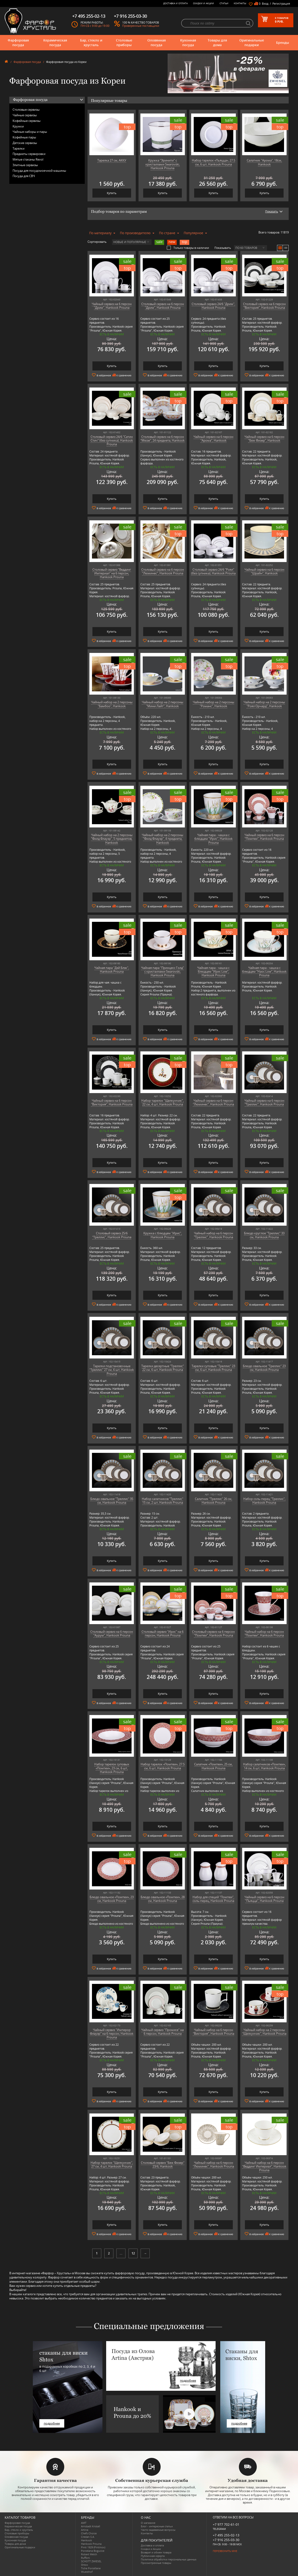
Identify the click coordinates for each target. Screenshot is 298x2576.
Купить (111, 193)
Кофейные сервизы (27, 121)
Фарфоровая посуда (18, 42)
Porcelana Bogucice (92, 2550)
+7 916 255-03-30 (226, 2540)
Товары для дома (217, 42)
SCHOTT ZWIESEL (91, 2561)
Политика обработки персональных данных (168, 2559)
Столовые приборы (124, 42)
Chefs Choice (89, 2533)
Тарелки (18, 148)
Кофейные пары (24, 137)
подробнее (52, 2423)
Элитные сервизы (25, 165)
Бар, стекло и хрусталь (91, 42)
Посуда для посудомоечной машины (39, 170)
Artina (84, 2529)
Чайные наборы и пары (30, 132)
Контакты (240, 3)
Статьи (224, 3)
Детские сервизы (25, 143)
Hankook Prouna (91, 2543)
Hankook (86, 2540)
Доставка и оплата (175, 3)
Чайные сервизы (25, 115)
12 (133, 2253)
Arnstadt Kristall (90, 2526)
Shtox (84, 2564)
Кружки (18, 126)
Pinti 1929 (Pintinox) (93, 2547)
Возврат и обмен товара (156, 2552)
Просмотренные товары (156, 2563)
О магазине (148, 2523)
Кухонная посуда (188, 42)
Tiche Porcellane (91, 2568)
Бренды (282, 42)
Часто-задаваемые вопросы (158, 2529)
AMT (83, 2523)
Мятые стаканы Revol (28, 159)
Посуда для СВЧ (24, 176)
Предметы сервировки (29, 154)
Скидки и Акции (203, 3)
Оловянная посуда (156, 42)
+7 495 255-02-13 (226, 2535)
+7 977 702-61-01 (226, 2524)
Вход (265, 4)
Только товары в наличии (188, 248)
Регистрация (281, 4)
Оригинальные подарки (251, 42)
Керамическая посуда (55, 42)
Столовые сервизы (26, 109)
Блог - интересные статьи (157, 2526)
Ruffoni (85, 2557)
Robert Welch (89, 2554)
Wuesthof (87, 2571)
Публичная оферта (153, 2556)
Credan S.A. (88, 2536)
